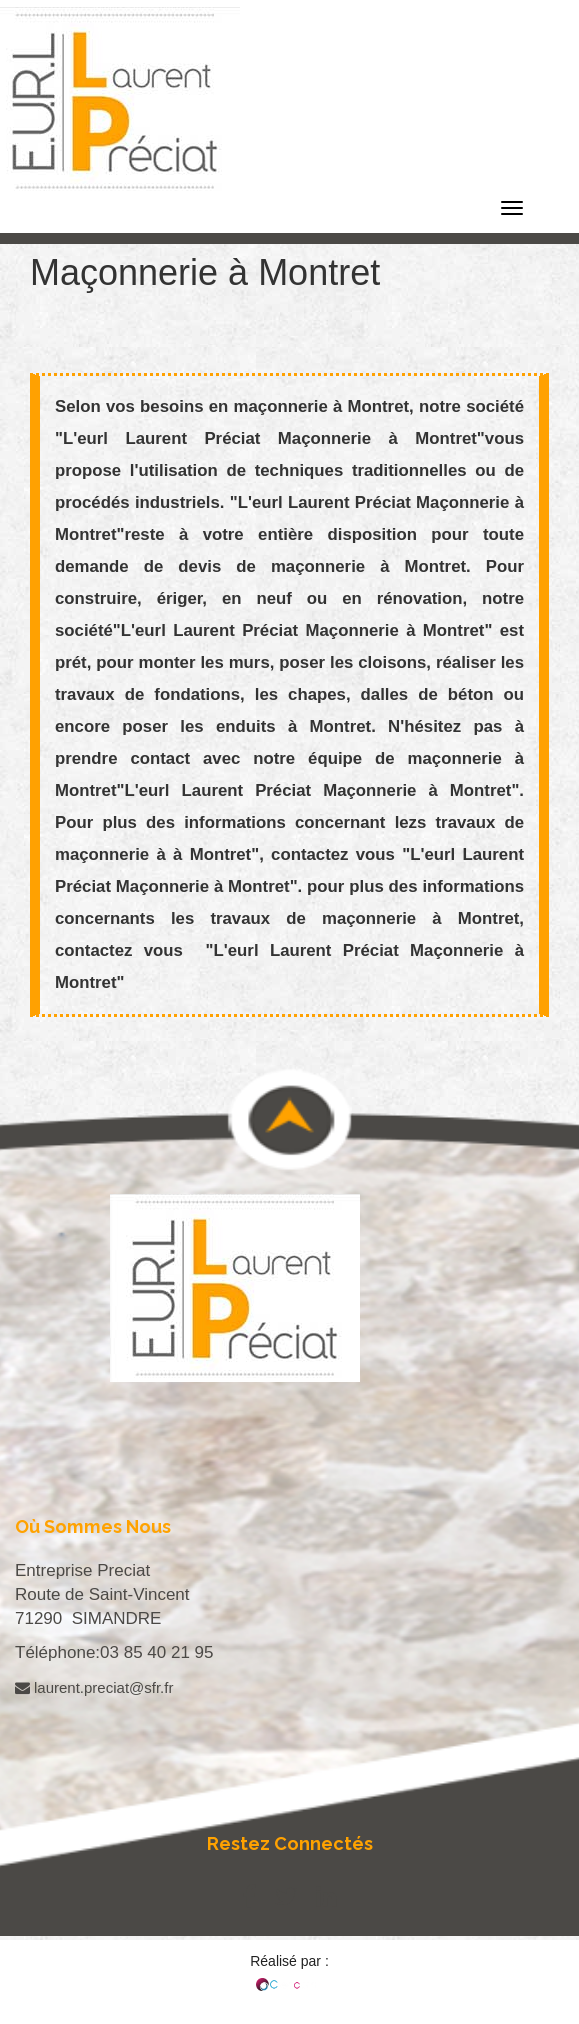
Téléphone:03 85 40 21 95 (114, 1652)
